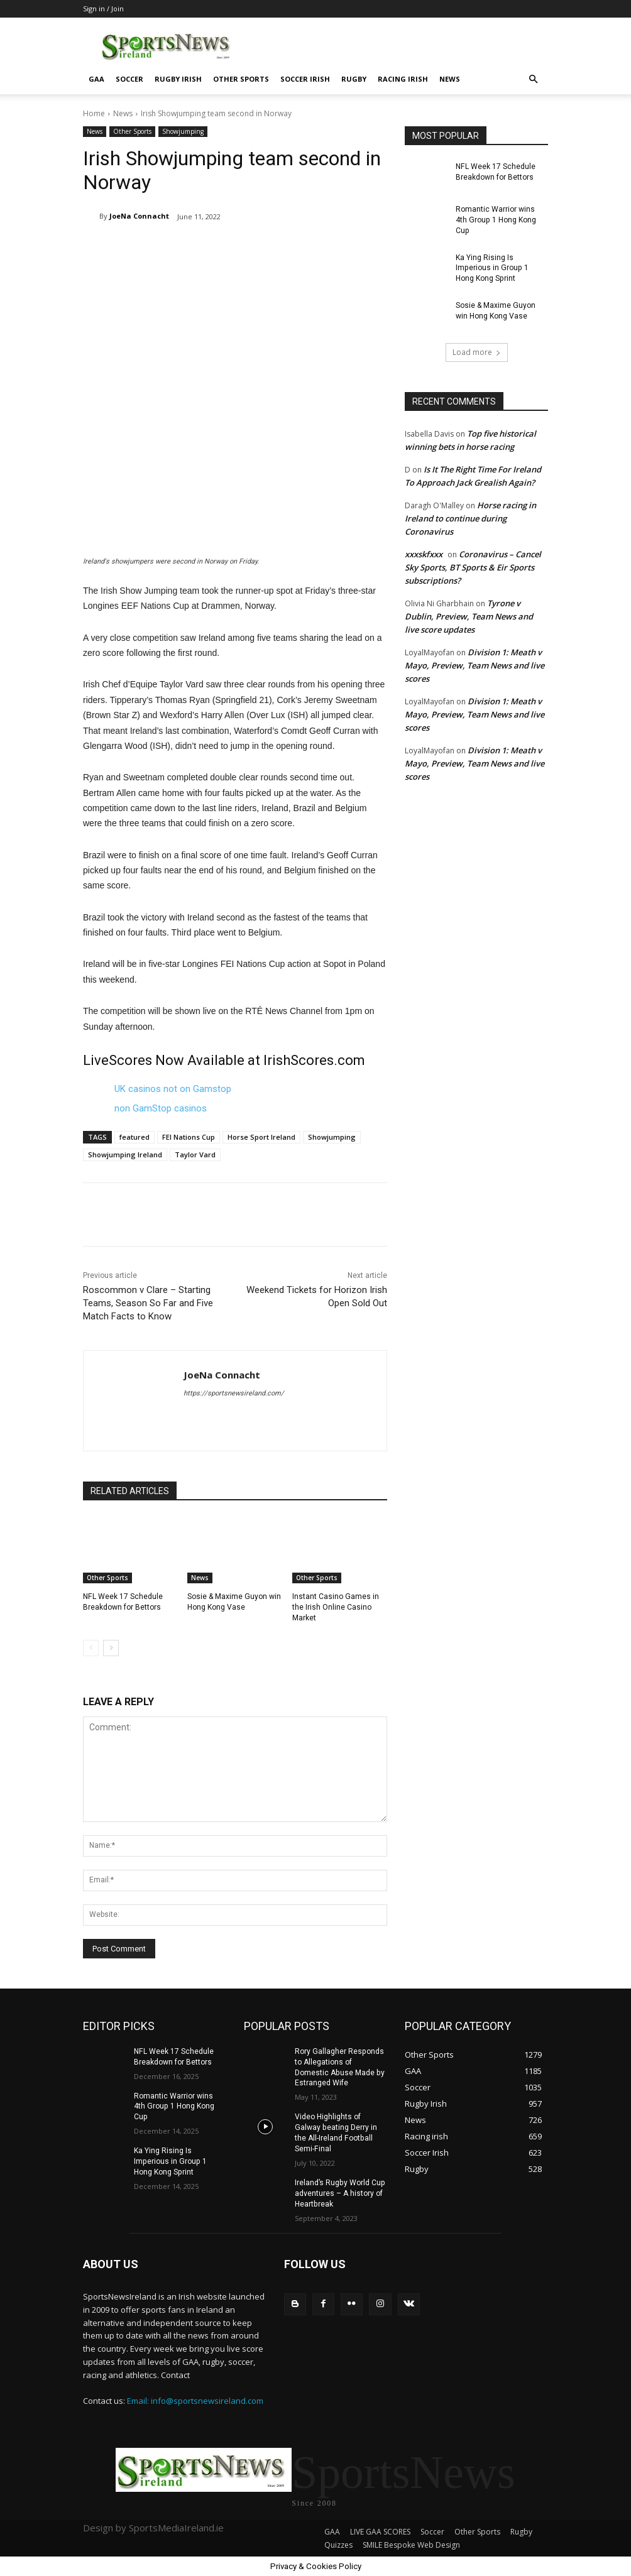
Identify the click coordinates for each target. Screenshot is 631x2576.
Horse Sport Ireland (261, 1137)
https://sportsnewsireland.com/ (234, 1393)
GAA (96, 79)
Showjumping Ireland (125, 1154)
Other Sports (241, 79)
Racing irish (403, 79)
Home (94, 113)
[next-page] (111, 1647)
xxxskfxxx (423, 554)
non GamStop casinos (160, 1108)
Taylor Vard (195, 1154)
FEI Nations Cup (188, 1137)
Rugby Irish (178, 79)
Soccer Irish (305, 79)
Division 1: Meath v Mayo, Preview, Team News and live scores (474, 665)
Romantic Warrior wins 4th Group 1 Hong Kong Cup (495, 220)
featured (134, 1137)
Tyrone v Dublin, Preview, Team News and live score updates (469, 616)
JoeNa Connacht (139, 216)
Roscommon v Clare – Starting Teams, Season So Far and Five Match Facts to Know (148, 1303)
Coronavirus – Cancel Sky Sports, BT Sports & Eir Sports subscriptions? (473, 567)
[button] (533, 79)
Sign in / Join (103, 8)
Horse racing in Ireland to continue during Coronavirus (470, 518)
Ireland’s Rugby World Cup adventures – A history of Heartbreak (339, 2193)
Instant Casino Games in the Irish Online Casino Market (335, 1607)
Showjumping (182, 131)
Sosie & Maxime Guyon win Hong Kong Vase (495, 310)
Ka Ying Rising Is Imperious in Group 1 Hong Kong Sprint (501, 268)
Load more (477, 352)
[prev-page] (91, 1647)
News (449, 79)
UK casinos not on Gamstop (172, 1088)
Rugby (353, 79)
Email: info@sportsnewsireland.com (195, 2400)
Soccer (129, 79)
